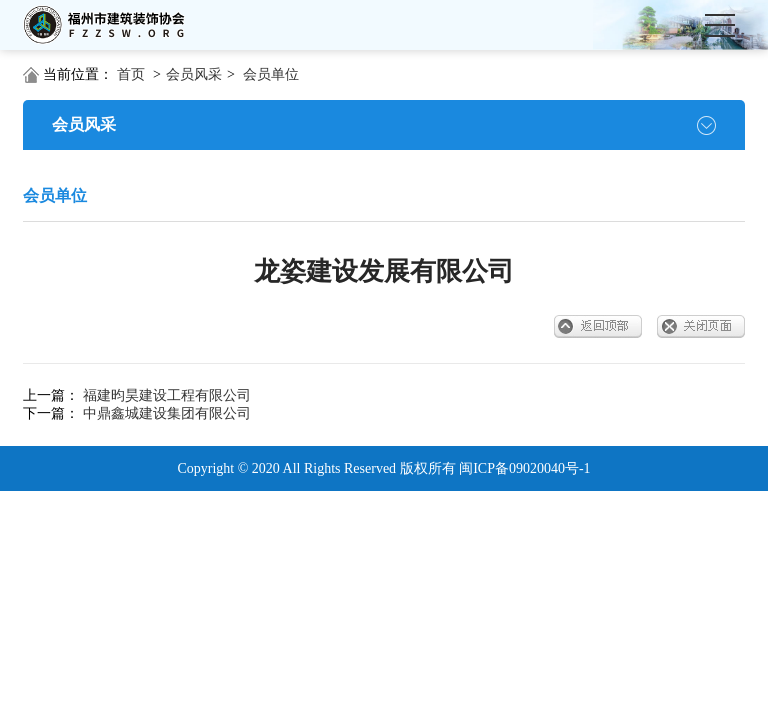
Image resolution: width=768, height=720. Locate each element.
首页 (131, 74)
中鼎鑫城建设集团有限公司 (167, 413)
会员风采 (194, 74)
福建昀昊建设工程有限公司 (167, 395)
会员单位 (271, 74)
